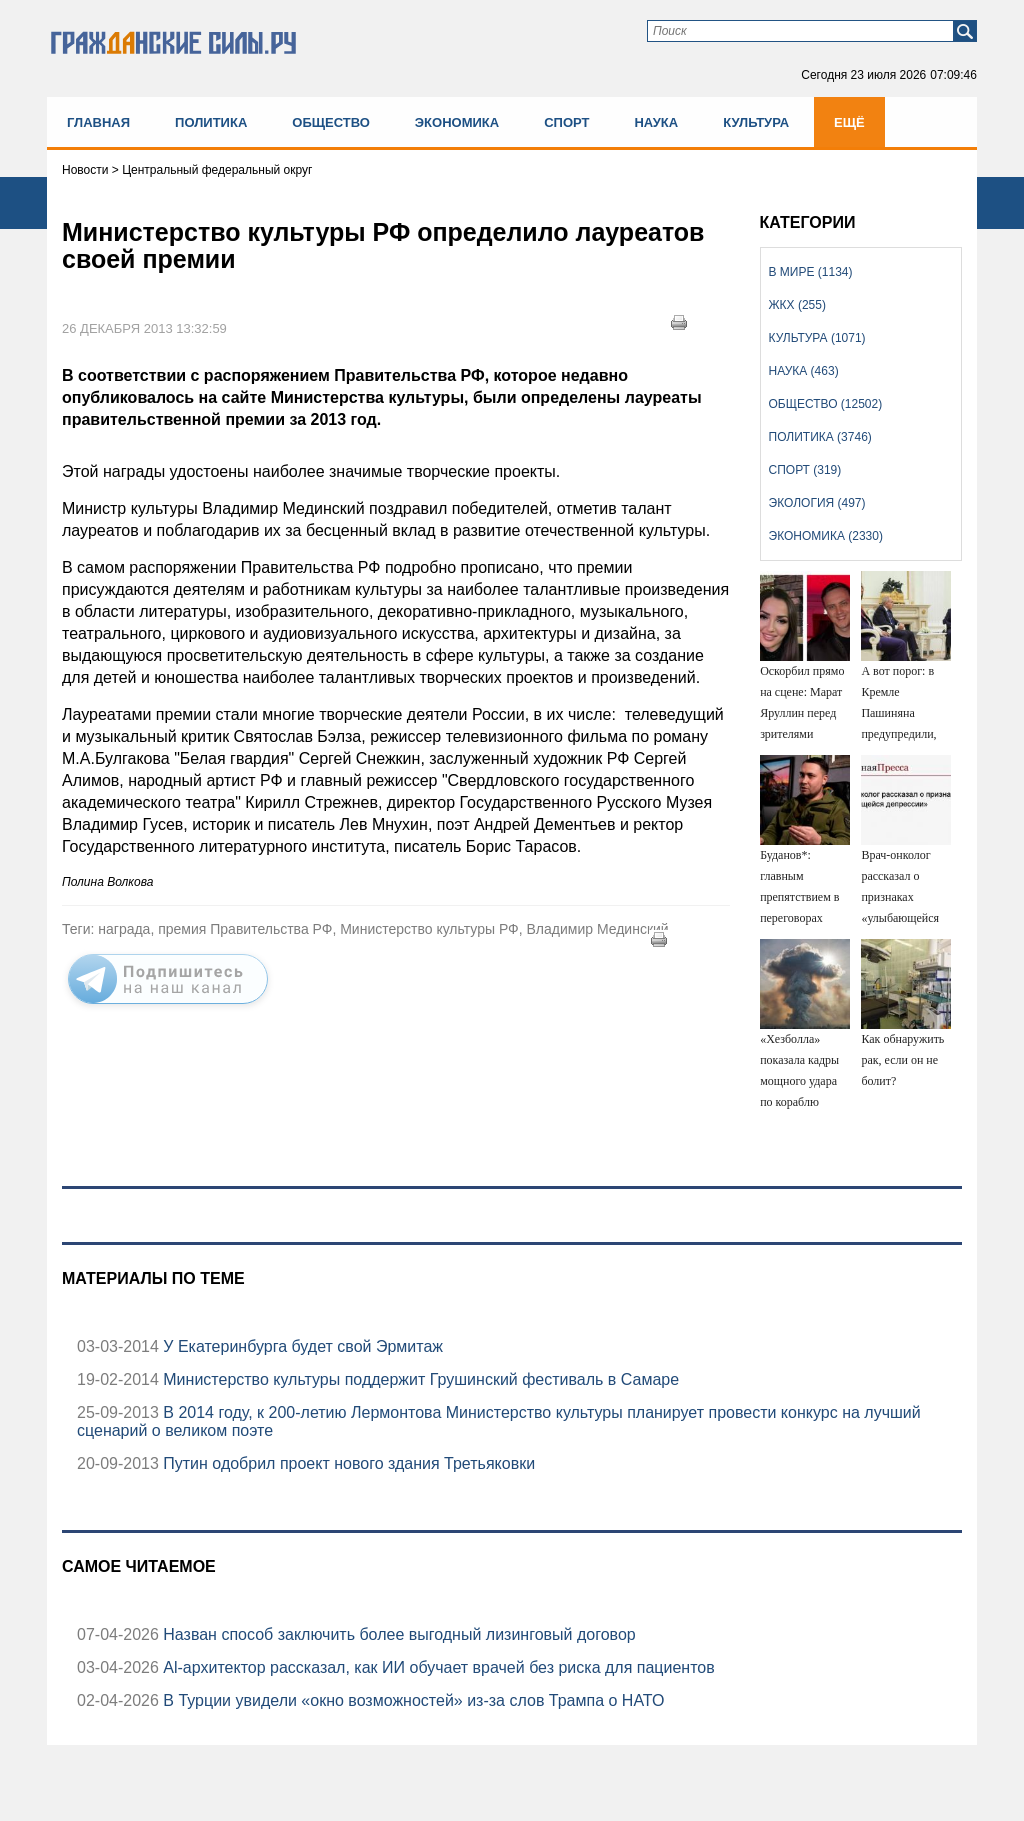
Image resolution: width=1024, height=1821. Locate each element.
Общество (331, 122)
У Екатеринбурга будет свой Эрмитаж (301, 1346)
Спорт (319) (805, 470)
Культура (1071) (817, 338)
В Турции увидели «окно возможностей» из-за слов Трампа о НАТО (411, 1700)
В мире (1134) (811, 272)
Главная (98, 122)
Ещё (849, 122)
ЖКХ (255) (797, 305)
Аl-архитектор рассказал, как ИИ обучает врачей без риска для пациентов (437, 1667)
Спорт (566, 122)
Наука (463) (804, 371)
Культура (756, 122)
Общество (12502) (826, 404)
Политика (211, 122)
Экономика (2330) (826, 536)
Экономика (457, 122)
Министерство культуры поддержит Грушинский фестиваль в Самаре (419, 1379)
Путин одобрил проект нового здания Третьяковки (347, 1463)
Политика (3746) (820, 437)
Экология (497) (817, 503)
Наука (656, 122)
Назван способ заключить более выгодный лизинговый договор (397, 1634)
